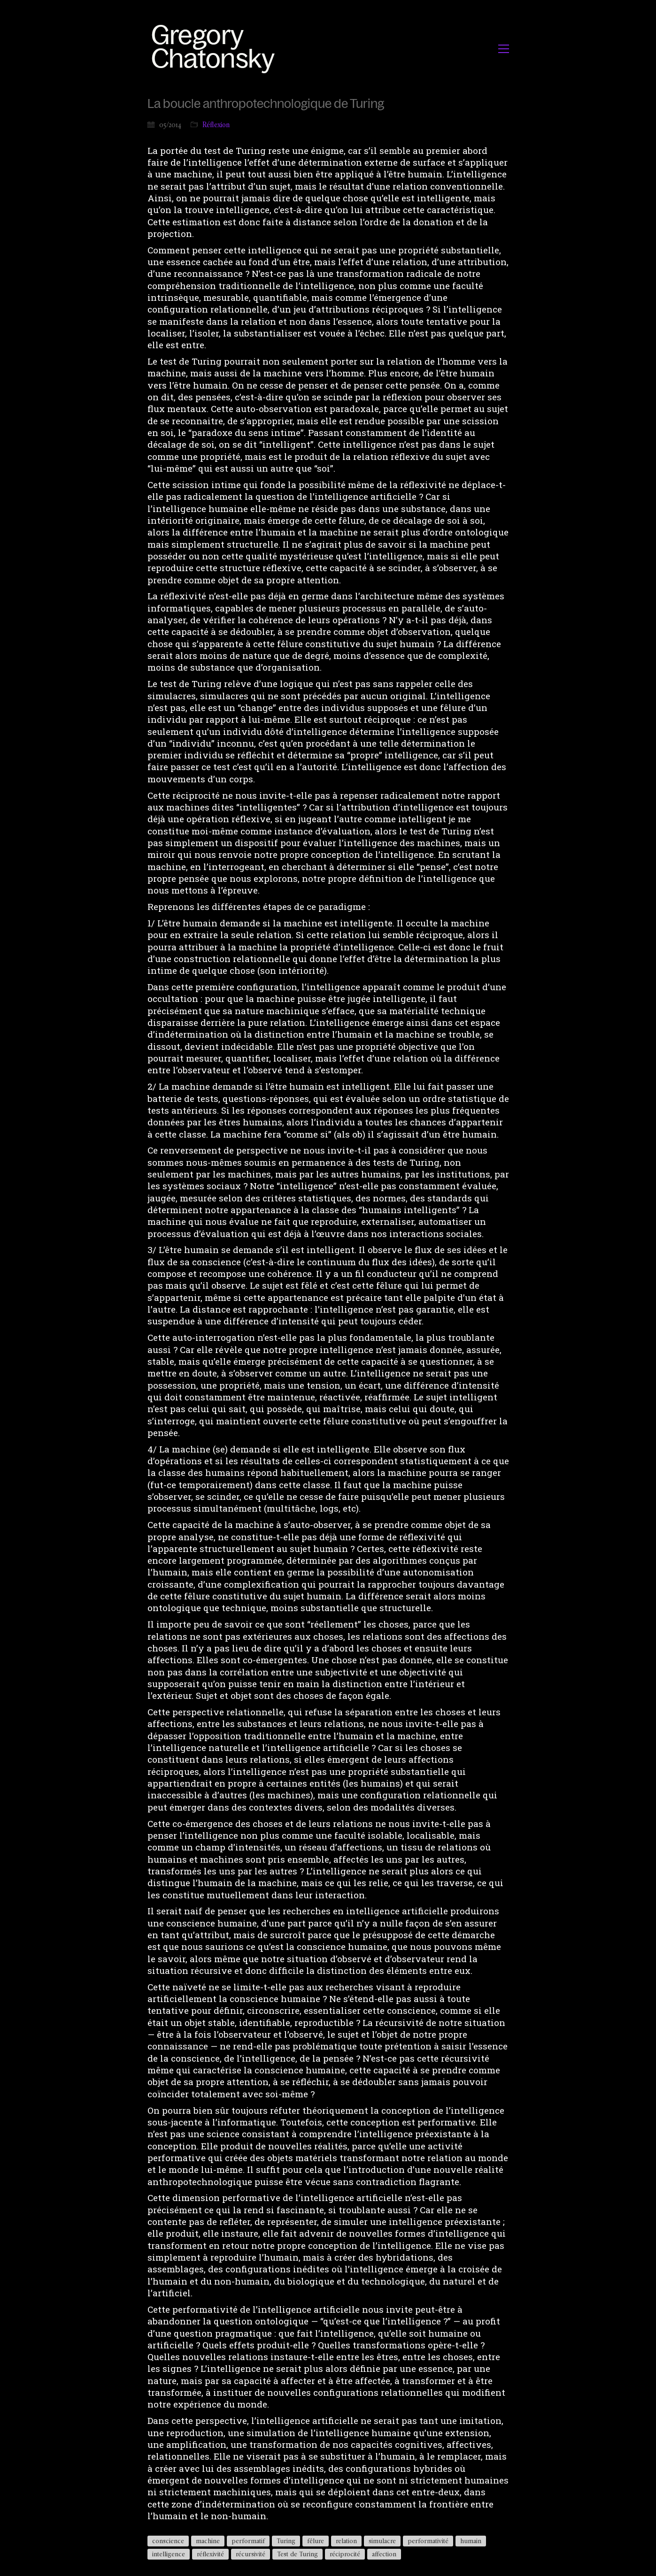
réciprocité (345, 2554)
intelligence (168, 2554)
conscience (168, 2541)
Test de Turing (297, 2554)
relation (346, 2541)
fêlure (315, 2541)
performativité (428, 2541)
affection (384, 2554)
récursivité (250, 2554)
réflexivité (210, 2554)
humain (470, 2541)
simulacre (382, 2541)
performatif (248, 2541)
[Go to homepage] (215, 48)
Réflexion (216, 125)
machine (208, 2541)
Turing (286, 2541)
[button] (503, 48)
